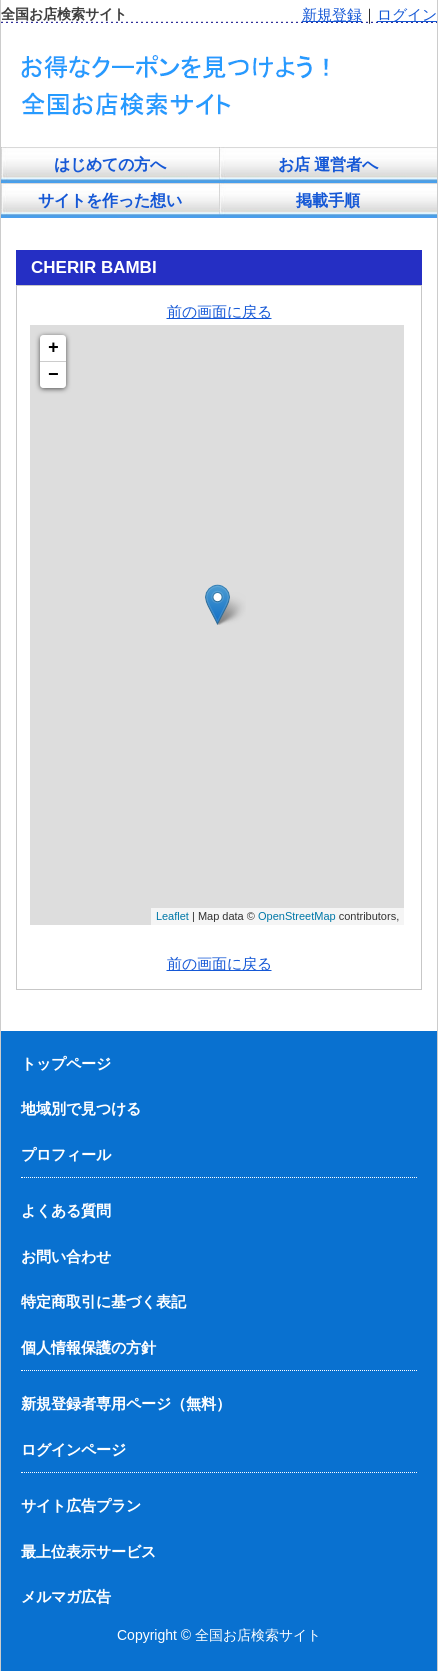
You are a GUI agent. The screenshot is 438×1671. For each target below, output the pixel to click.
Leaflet (172, 916)
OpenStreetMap (297, 916)
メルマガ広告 (66, 1596)
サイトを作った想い (110, 200)
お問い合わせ (66, 1256)
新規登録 (332, 14)
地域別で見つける (81, 1108)
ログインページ (73, 1449)
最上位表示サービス (88, 1551)
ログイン (407, 14)
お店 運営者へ (328, 164)
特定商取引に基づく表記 (103, 1301)
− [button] (53, 375)
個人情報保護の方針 (88, 1347)
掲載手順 (328, 200)
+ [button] (53, 348)
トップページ (66, 1063)
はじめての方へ (110, 164)
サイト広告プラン (81, 1505)
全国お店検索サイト (258, 1635)
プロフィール (66, 1154)
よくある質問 (66, 1210)
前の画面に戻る (219, 311)
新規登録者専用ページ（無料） (126, 1403)
